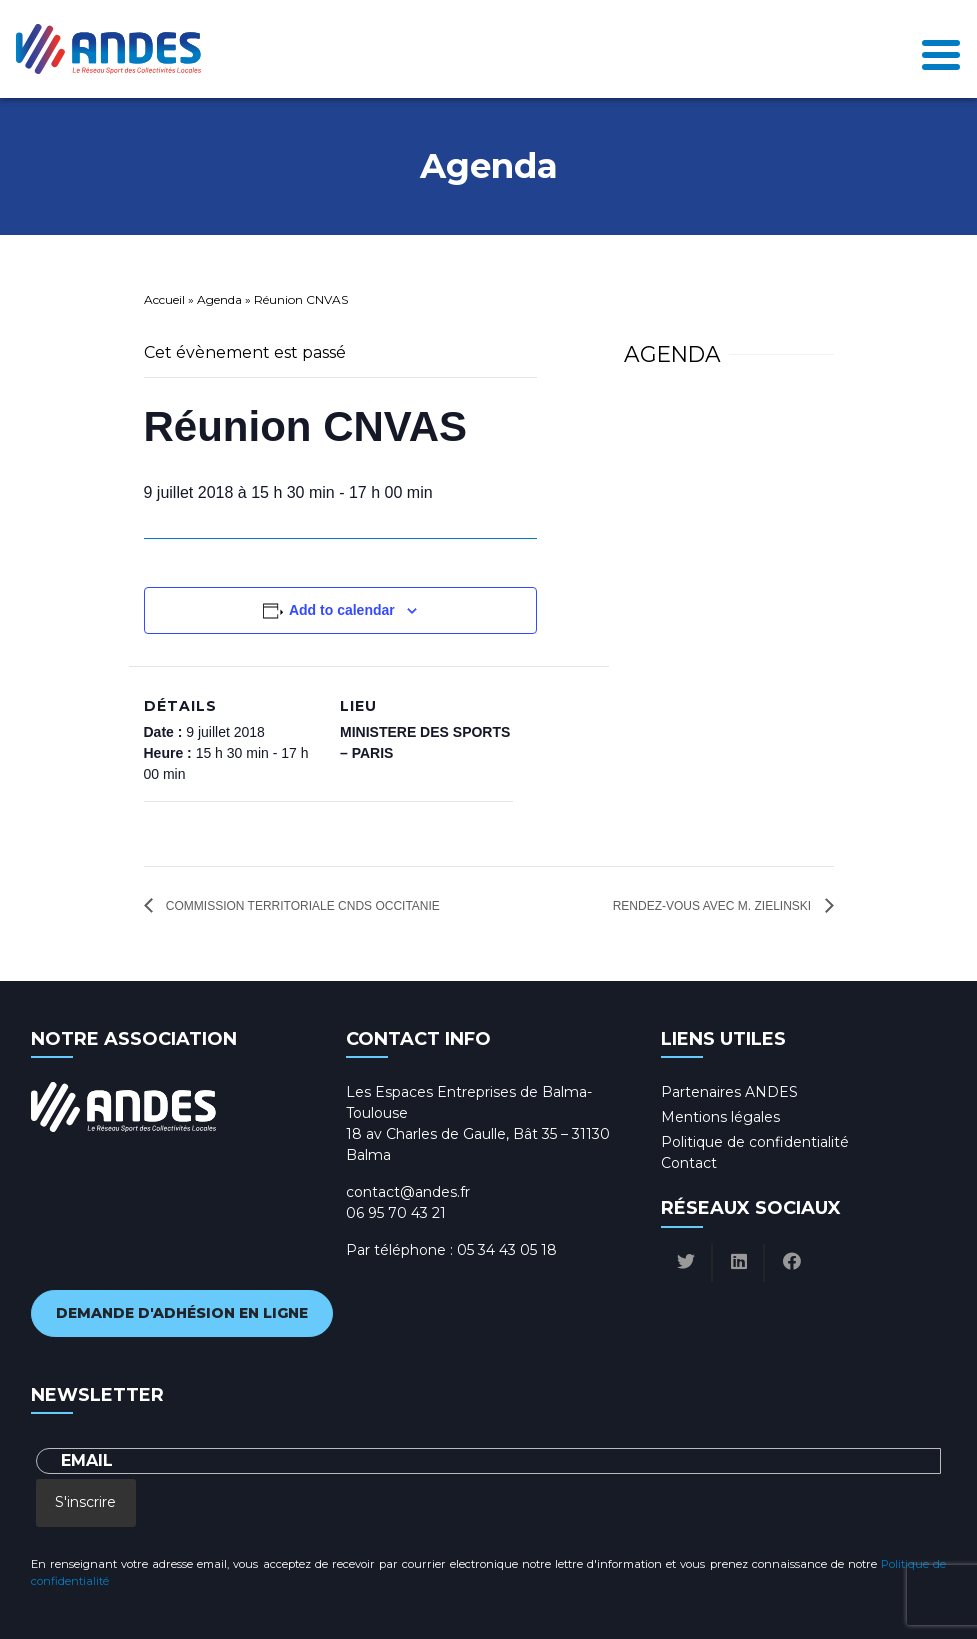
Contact (689, 1163)
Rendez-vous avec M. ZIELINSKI (714, 906)
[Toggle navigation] (941, 49)
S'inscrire (85, 1502)
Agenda (219, 299)
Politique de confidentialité (755, 1142)
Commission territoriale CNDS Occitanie (301, 906)
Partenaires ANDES (729, 1092)
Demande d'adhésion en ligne (182, 1313)
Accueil (164, 299)
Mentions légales (720, 1117)
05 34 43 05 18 (507, 1250)
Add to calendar (342, 610)
